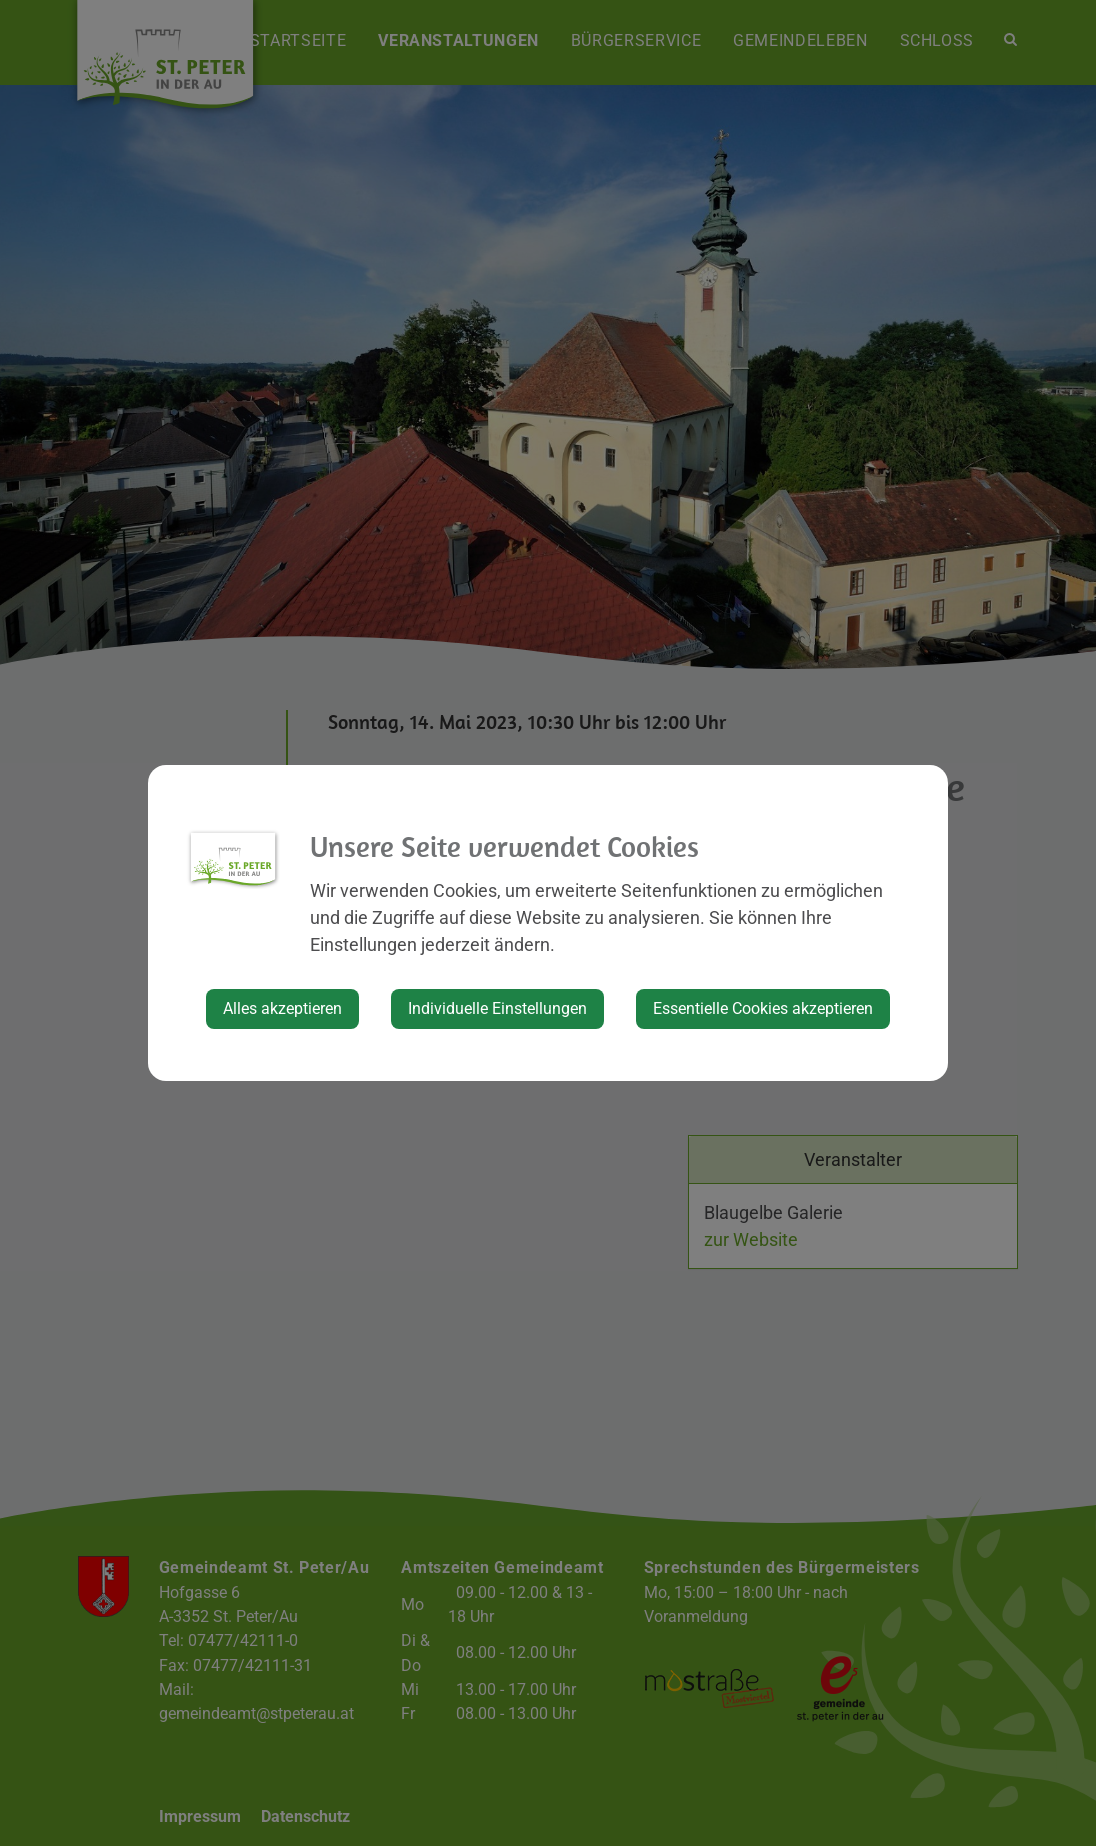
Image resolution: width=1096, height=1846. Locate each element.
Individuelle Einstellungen (497, 1008)
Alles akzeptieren (282, 1008)
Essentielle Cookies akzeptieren (763, 1008)
